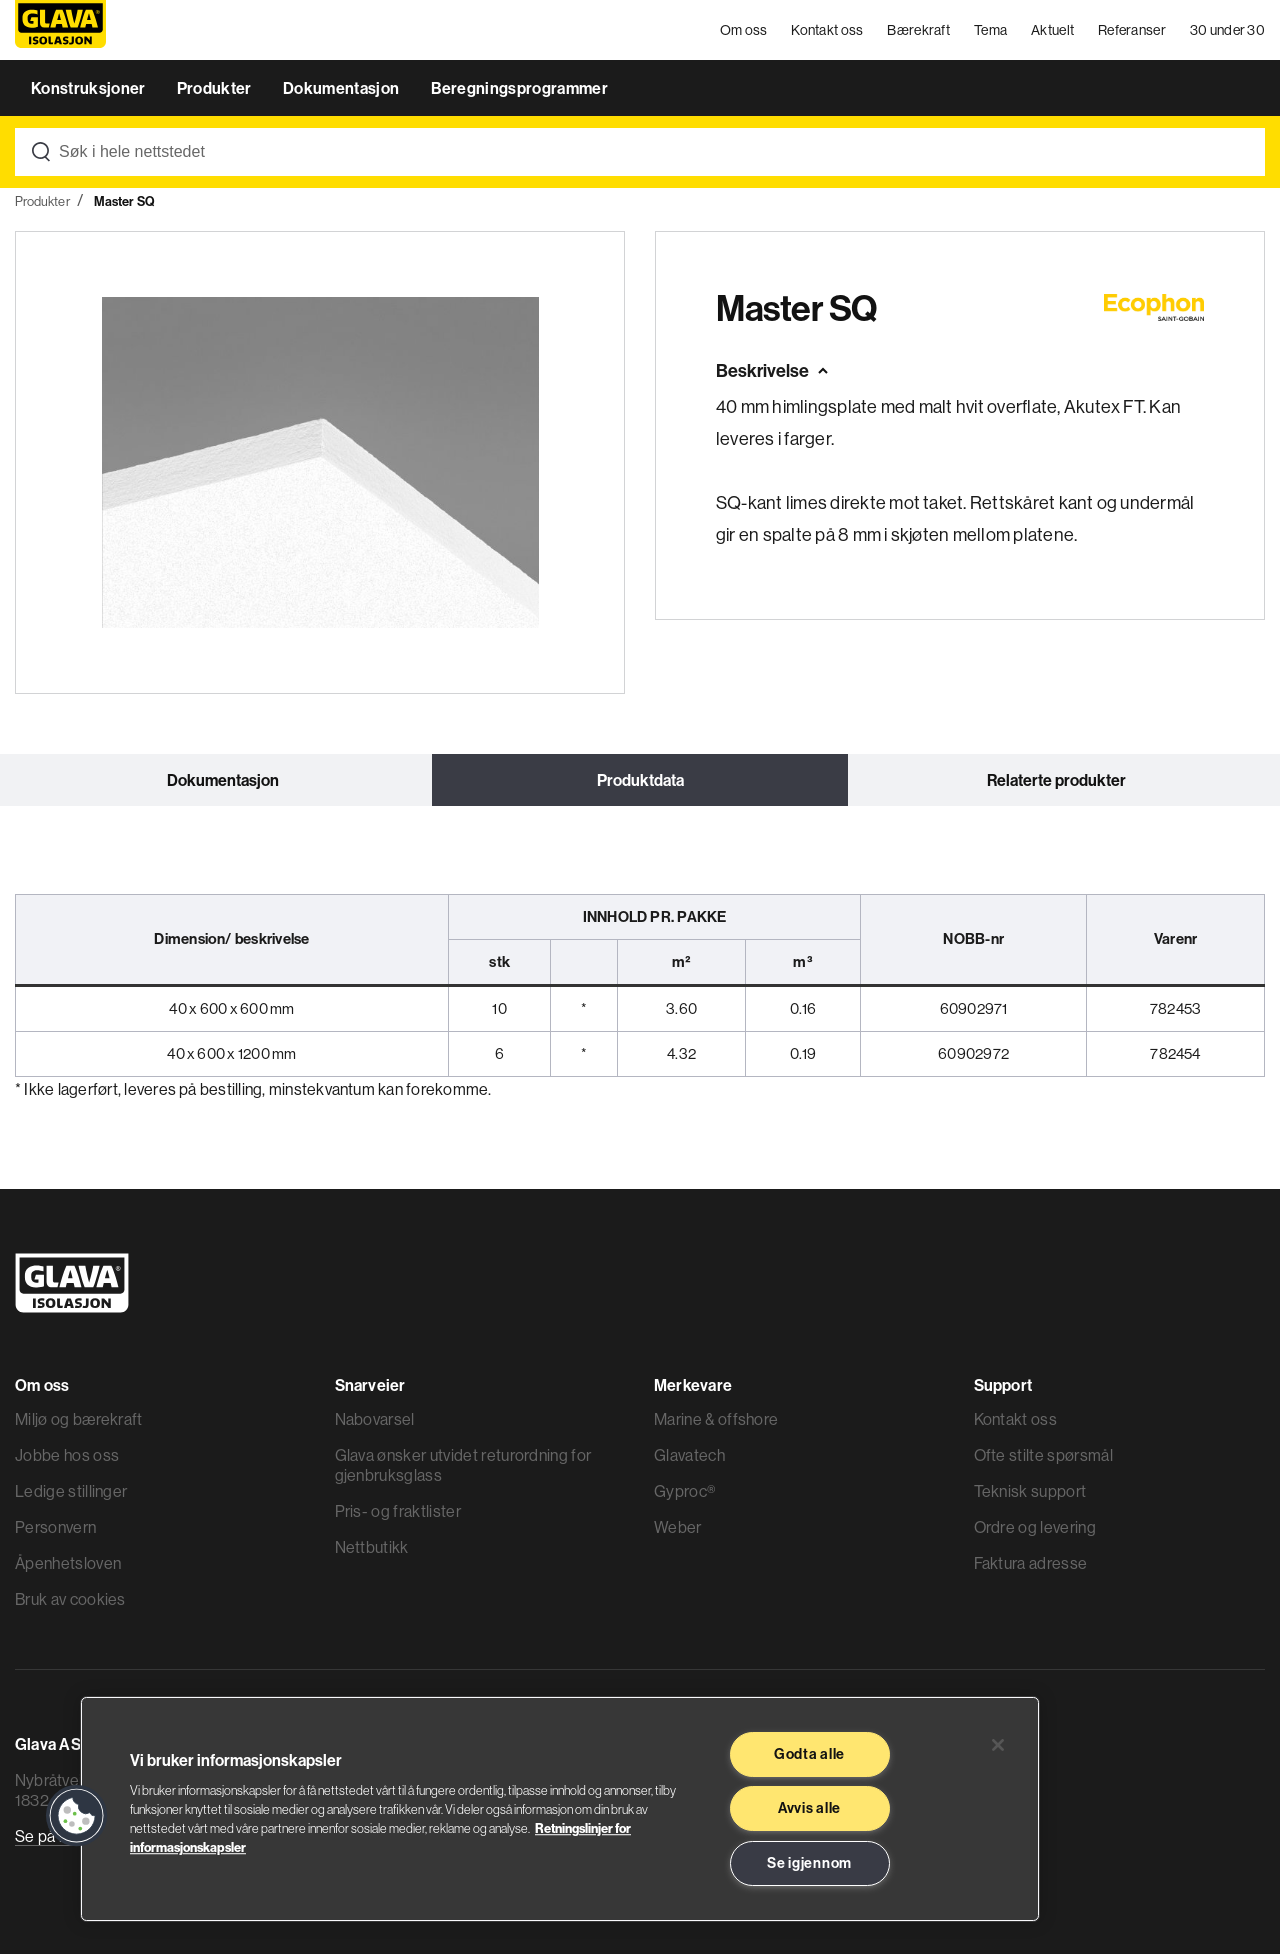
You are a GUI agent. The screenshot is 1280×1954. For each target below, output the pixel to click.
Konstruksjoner (90, 88)
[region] (560, 1809)
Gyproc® (684, 1491)
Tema (990, 30)
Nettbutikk (372, 1547)
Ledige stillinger (71, 1491)
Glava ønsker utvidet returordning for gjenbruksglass (463, 1465)
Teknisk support (1030, 1491)
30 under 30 (1227, 30)
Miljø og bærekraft (79, 1419)
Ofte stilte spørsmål (1043, 1455)
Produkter (216, 88)
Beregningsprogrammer (519, 88)
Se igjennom (809, 1863)
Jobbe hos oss (67, 1455)
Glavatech (689, 1455)
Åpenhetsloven (68, 1563)
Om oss (744, 30)
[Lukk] (998, 1745)
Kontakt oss (827, 30)
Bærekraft (918, 30)
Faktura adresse (1031, 1563)
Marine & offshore (716, 1419)
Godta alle (809, 1754)
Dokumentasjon (342, 88)
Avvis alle (809, 1808)
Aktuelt (1052, 30)
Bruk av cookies (70, 1599)
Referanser (1132, 30)
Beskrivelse (762, 370)
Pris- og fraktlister (398, 1511)
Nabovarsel (375, 1419)
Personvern (55, 1527)
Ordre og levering (1035, 1527)
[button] (77, 1816)
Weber (678, 1527)
